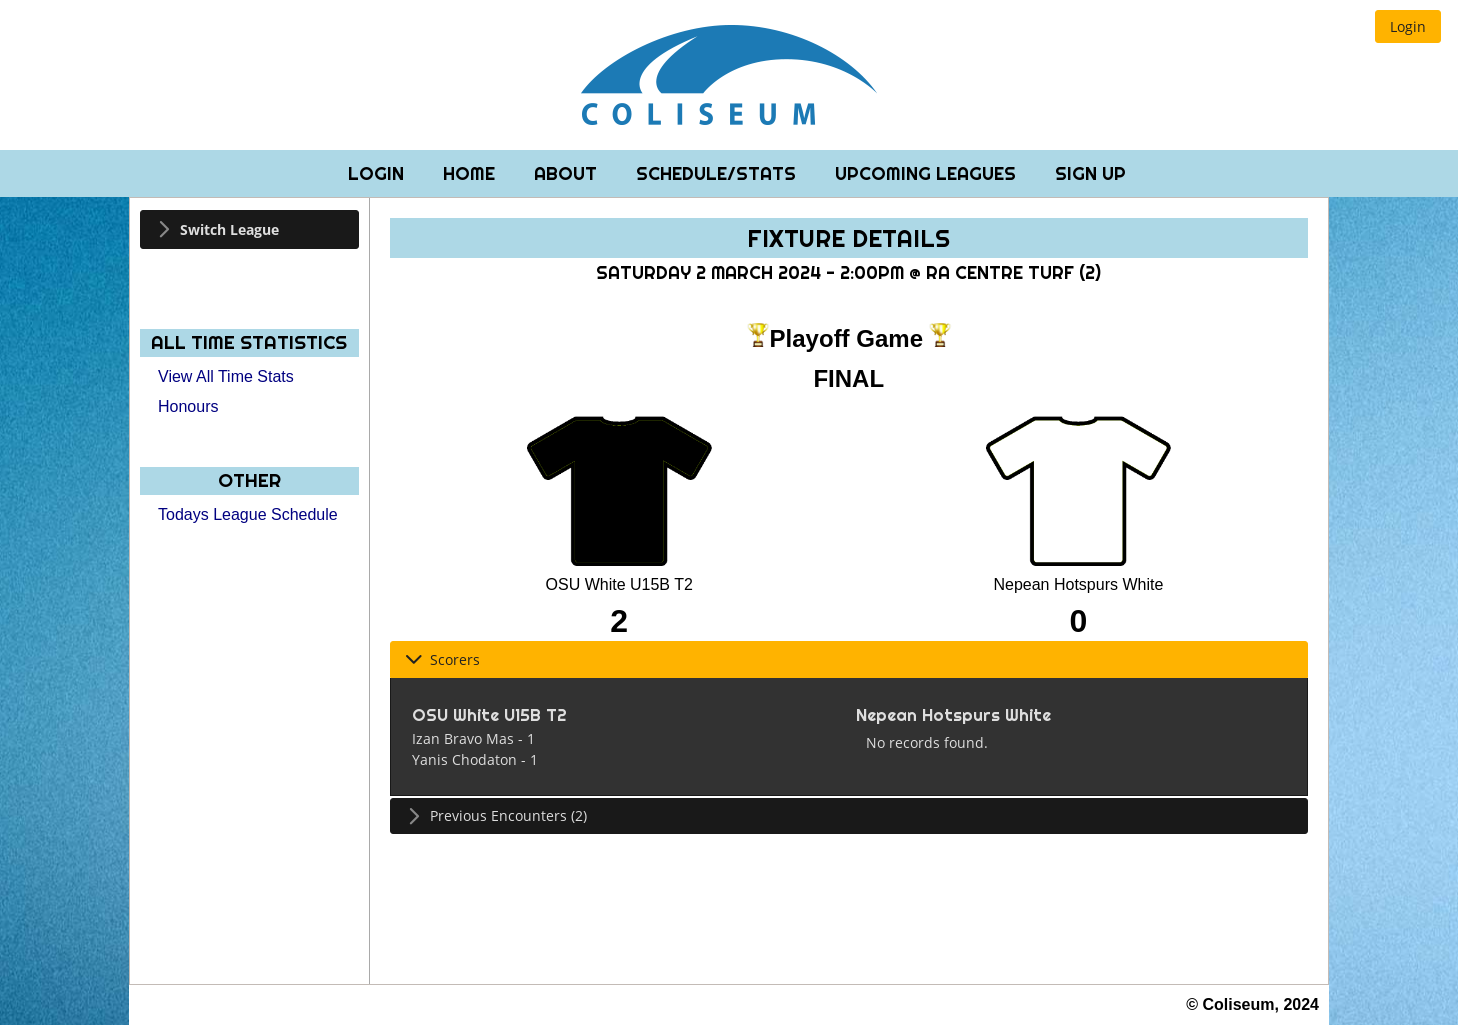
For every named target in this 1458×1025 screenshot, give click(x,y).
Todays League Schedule (248, 514)
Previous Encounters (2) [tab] (496, 815)
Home (471, 173)
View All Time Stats (226, 376)
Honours (188, 406)
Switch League (229, 229)
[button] (1408, 26)
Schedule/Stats (718, 173)
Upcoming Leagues (928, 173)
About (568, 173)
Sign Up (1090, 173)
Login (378, 173)
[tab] (249, 229)
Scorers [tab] (442, 659)
